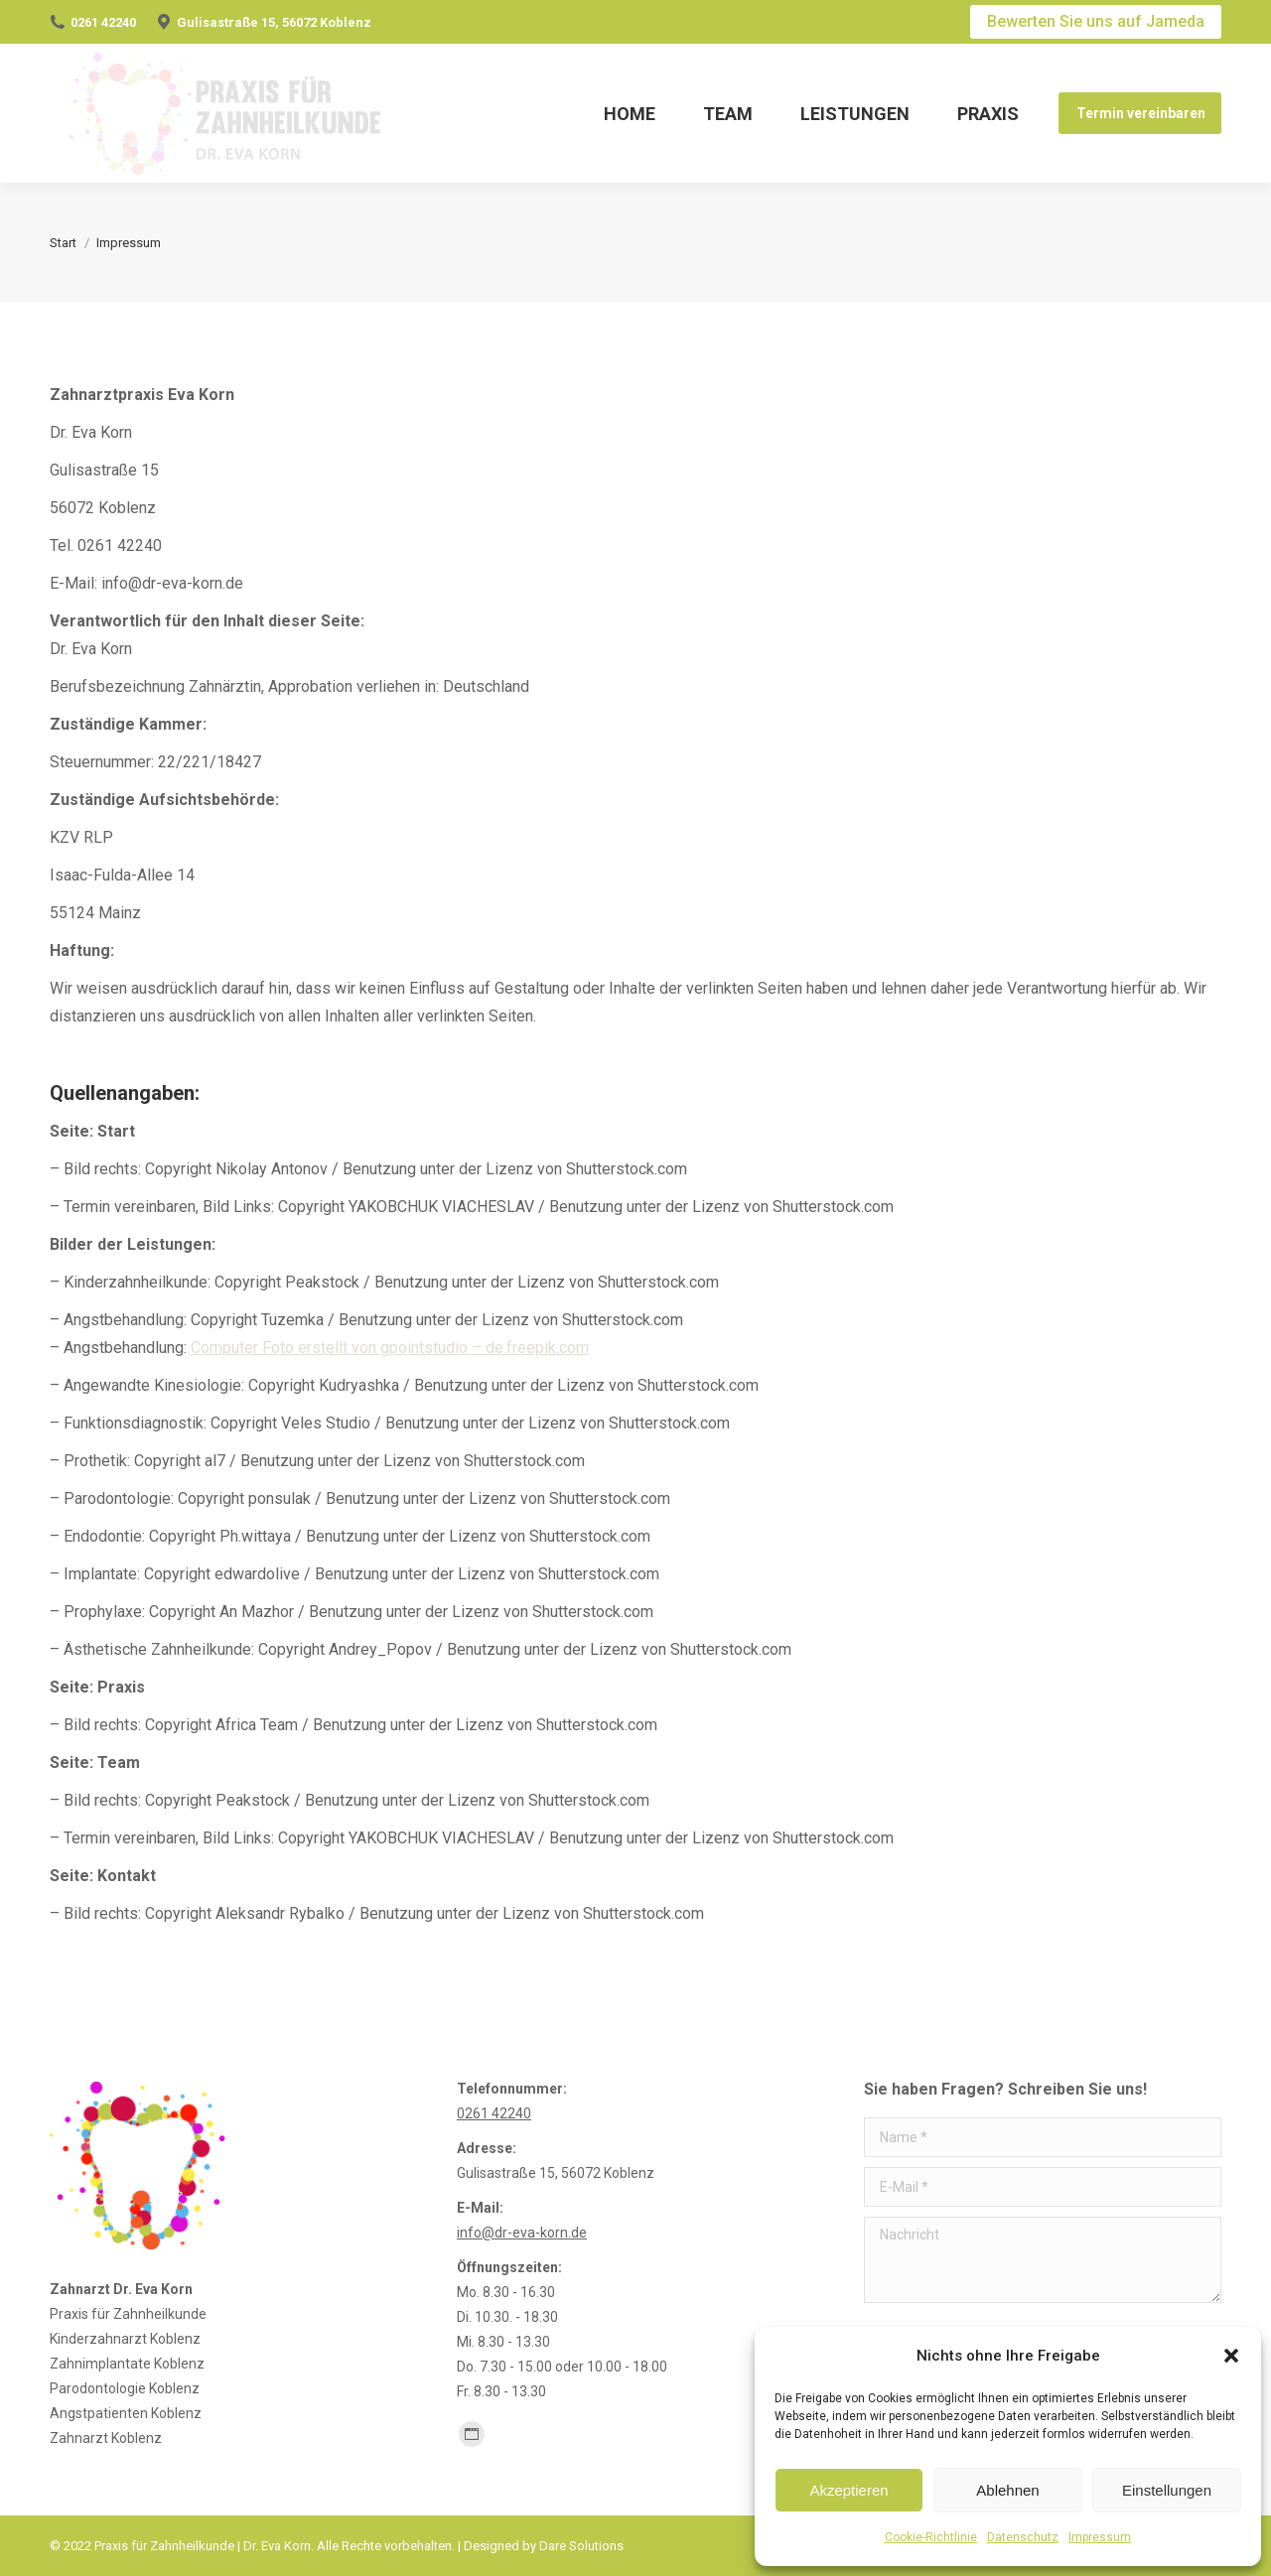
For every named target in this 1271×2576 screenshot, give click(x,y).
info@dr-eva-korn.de (522, 2232)
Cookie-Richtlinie (931, 2537)
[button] (1231, 2356)
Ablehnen (1007, 2490)
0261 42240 (103, 22)
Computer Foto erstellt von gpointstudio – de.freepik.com (390, 1347)
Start (63, 242)
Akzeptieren (848, 2490)
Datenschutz (1023, 2537)
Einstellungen (1166, 2490)
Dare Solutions (581, 2545)
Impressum (1099, 2537)
